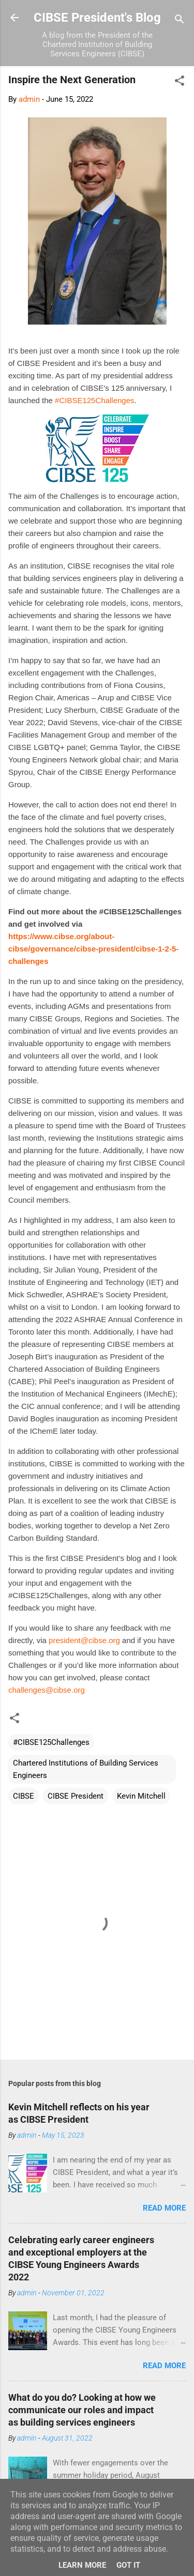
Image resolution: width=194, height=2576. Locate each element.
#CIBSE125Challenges (94, 400)
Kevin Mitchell (141, 1796)
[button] (179, 82)
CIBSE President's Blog (97, 17)
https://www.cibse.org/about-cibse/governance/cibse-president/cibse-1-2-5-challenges (93, 948)
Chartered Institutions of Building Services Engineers (85, 1769)
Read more (164, 2208)
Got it (128, 2565)
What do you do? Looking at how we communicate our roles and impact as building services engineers (82, 2410)
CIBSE (23, 1796)
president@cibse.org (84, 1640)
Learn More (82, 2565)
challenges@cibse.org (46, 1689)
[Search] (179, 21)
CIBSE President (75, 1796)
